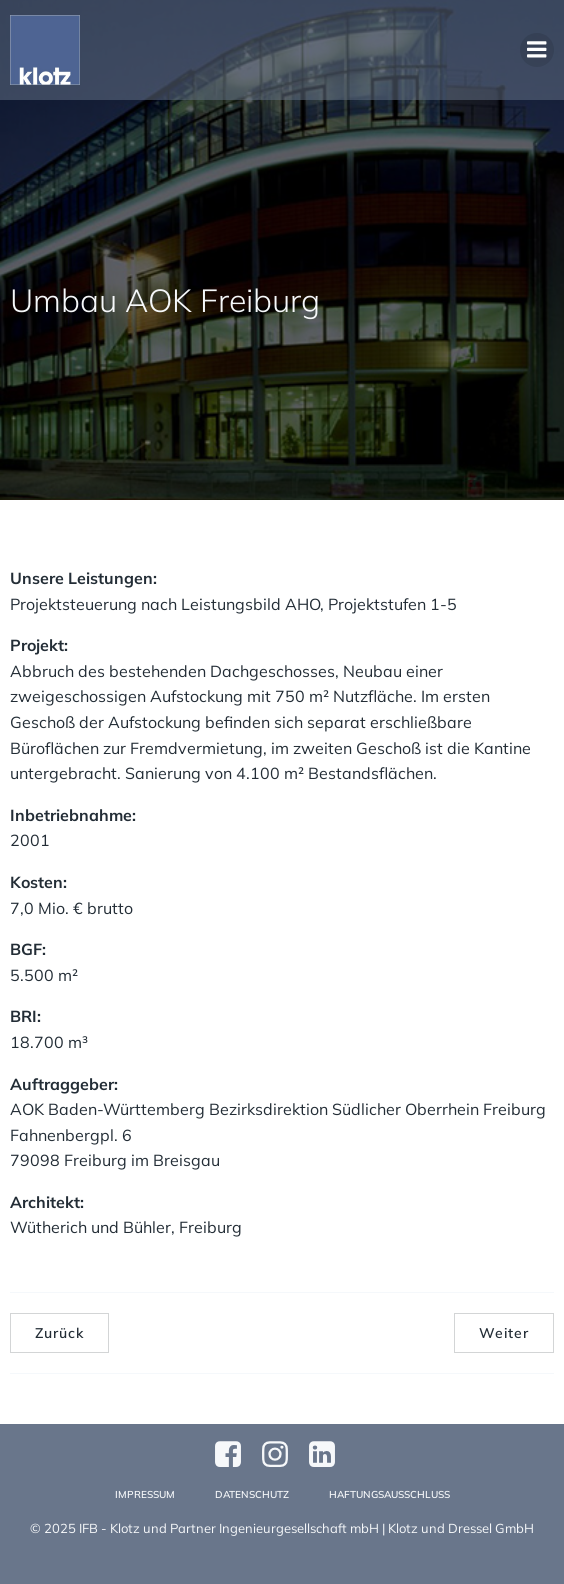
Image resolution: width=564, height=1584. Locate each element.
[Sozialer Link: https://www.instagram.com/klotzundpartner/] (282, 1455)
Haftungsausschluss (389, 1494)
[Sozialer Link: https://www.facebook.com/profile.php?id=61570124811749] (235, 1455)
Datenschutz (252, 1494)
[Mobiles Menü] (537, 50)
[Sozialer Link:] (329, 1455)
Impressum (145, 1494)
